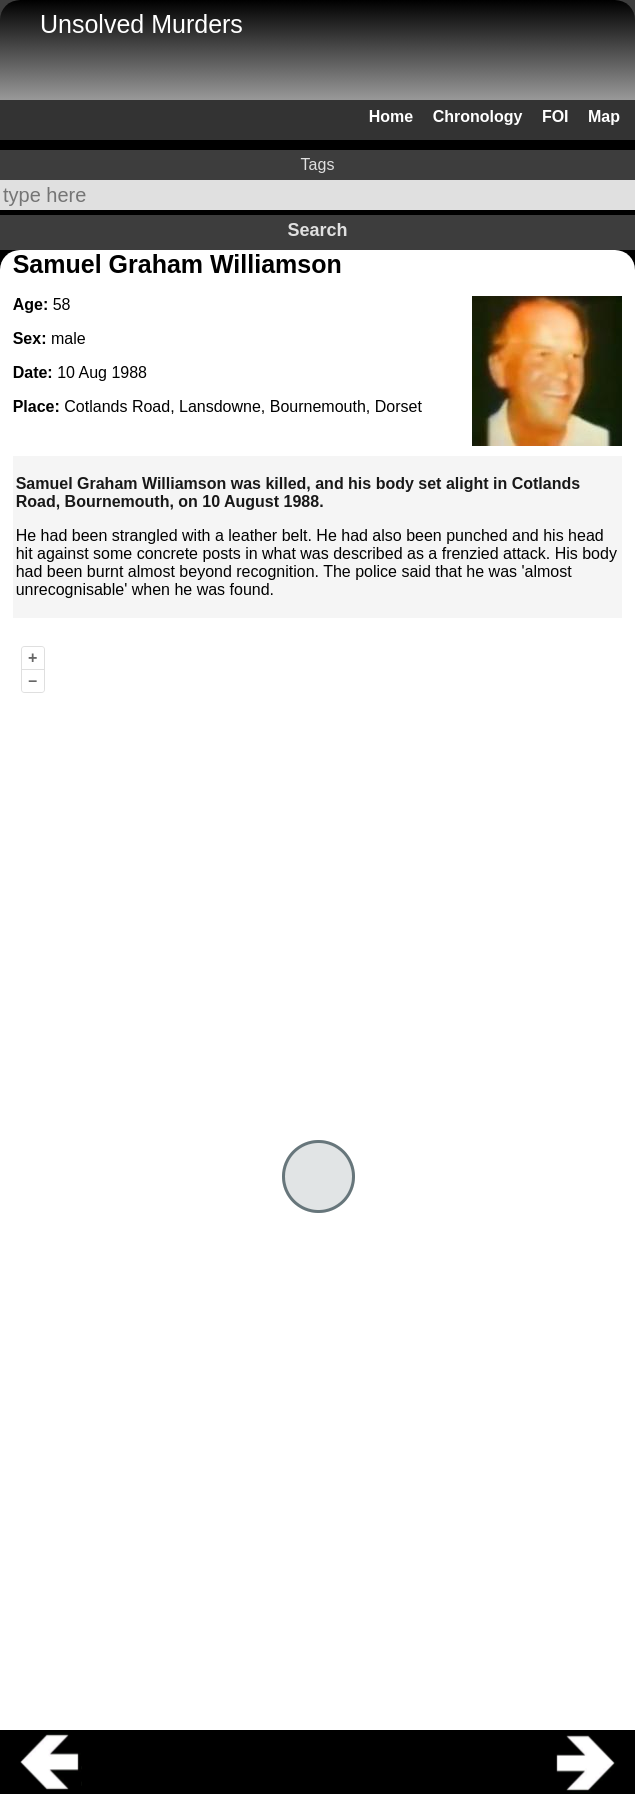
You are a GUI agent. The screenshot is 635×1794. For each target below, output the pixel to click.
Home (391, 116)
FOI (555, 116)
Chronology (478, 116)
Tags (318, 164)
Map (604, 116)
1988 (129, 372)
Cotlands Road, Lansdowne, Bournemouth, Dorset (243, 406)
